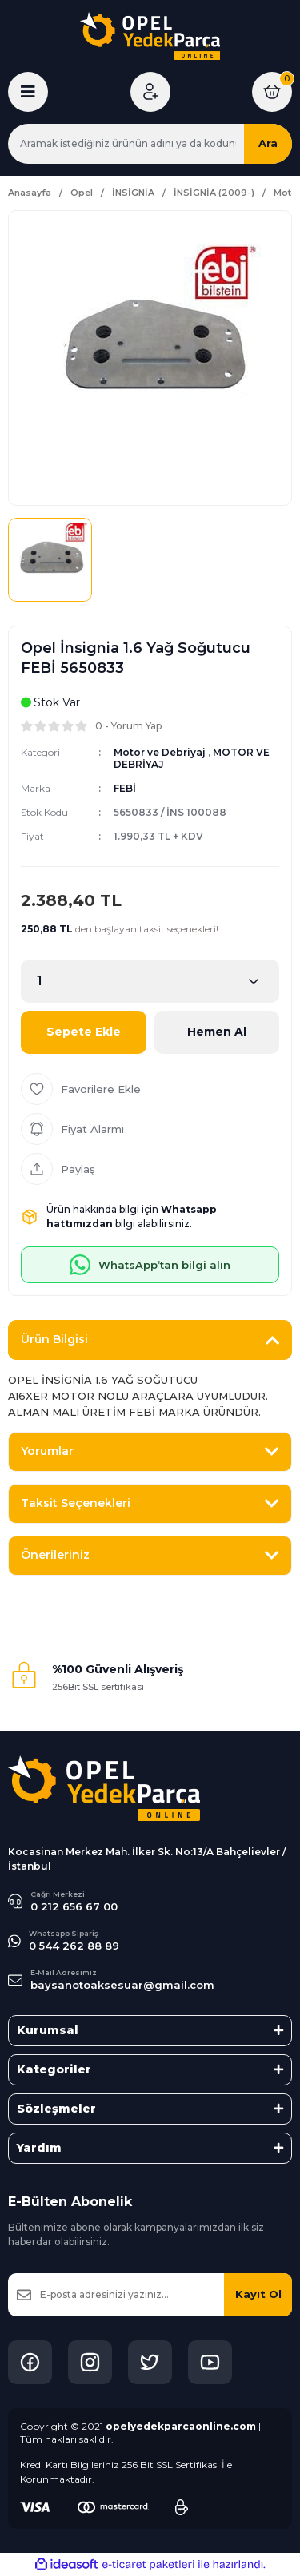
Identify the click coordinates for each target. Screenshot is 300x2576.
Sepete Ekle (83, 1031)
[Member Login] (150, 91)
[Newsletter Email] (150, 2294)
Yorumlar (47, 1451)
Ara (268, 143)
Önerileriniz (55, 1555)
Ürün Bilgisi (54, 1339)
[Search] (150, 144)
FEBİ (125, 788)
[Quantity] (150, 981)
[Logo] (150, 36)
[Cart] (272, 92)
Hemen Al (216, 1031)
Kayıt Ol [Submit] (258, 2294)
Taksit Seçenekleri (75, 1503)
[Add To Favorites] (150, 1089)
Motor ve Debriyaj (160, 752)
